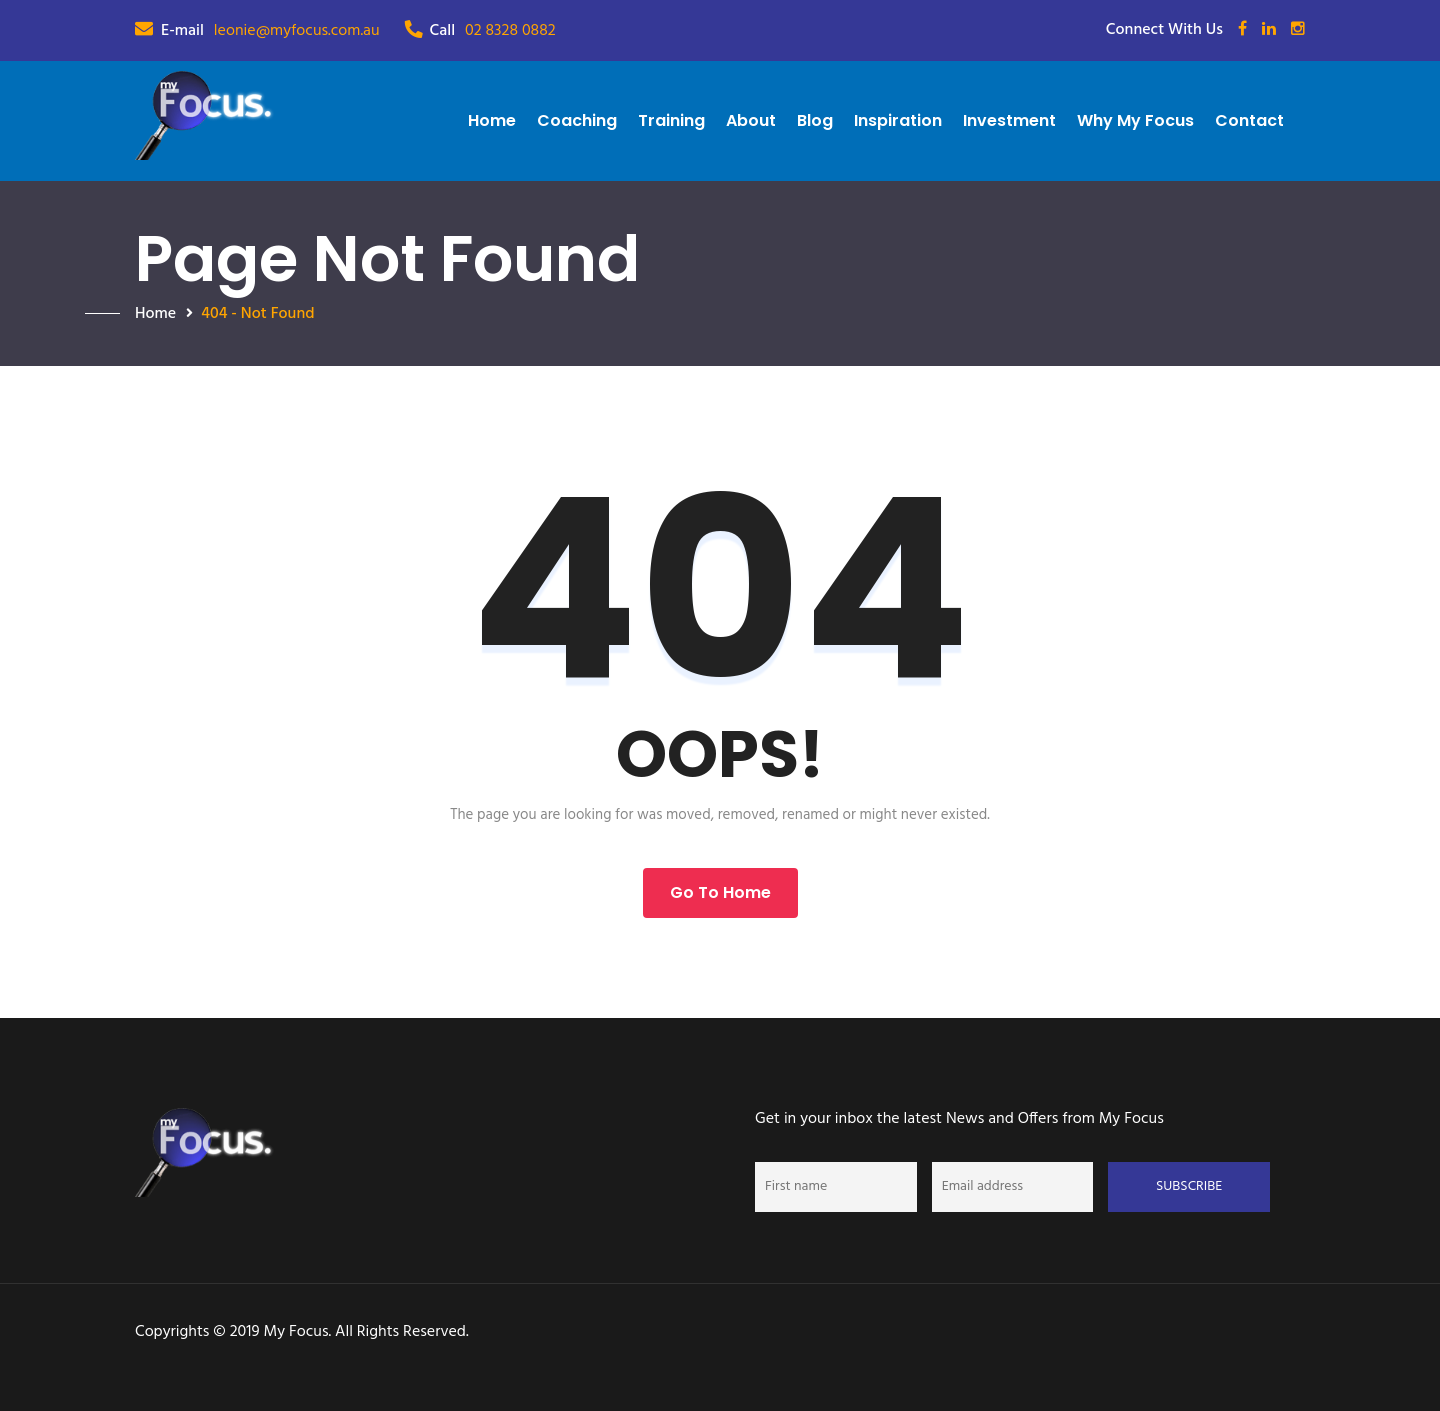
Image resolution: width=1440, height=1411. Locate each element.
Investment (1009, 120)
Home (492, 120)
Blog (815, 120)
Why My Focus (1135, 120)
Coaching (577, 120)
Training (671, 120)
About (751, 120)
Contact (1249, 120)
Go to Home (720, 892)
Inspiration (898, 120)
